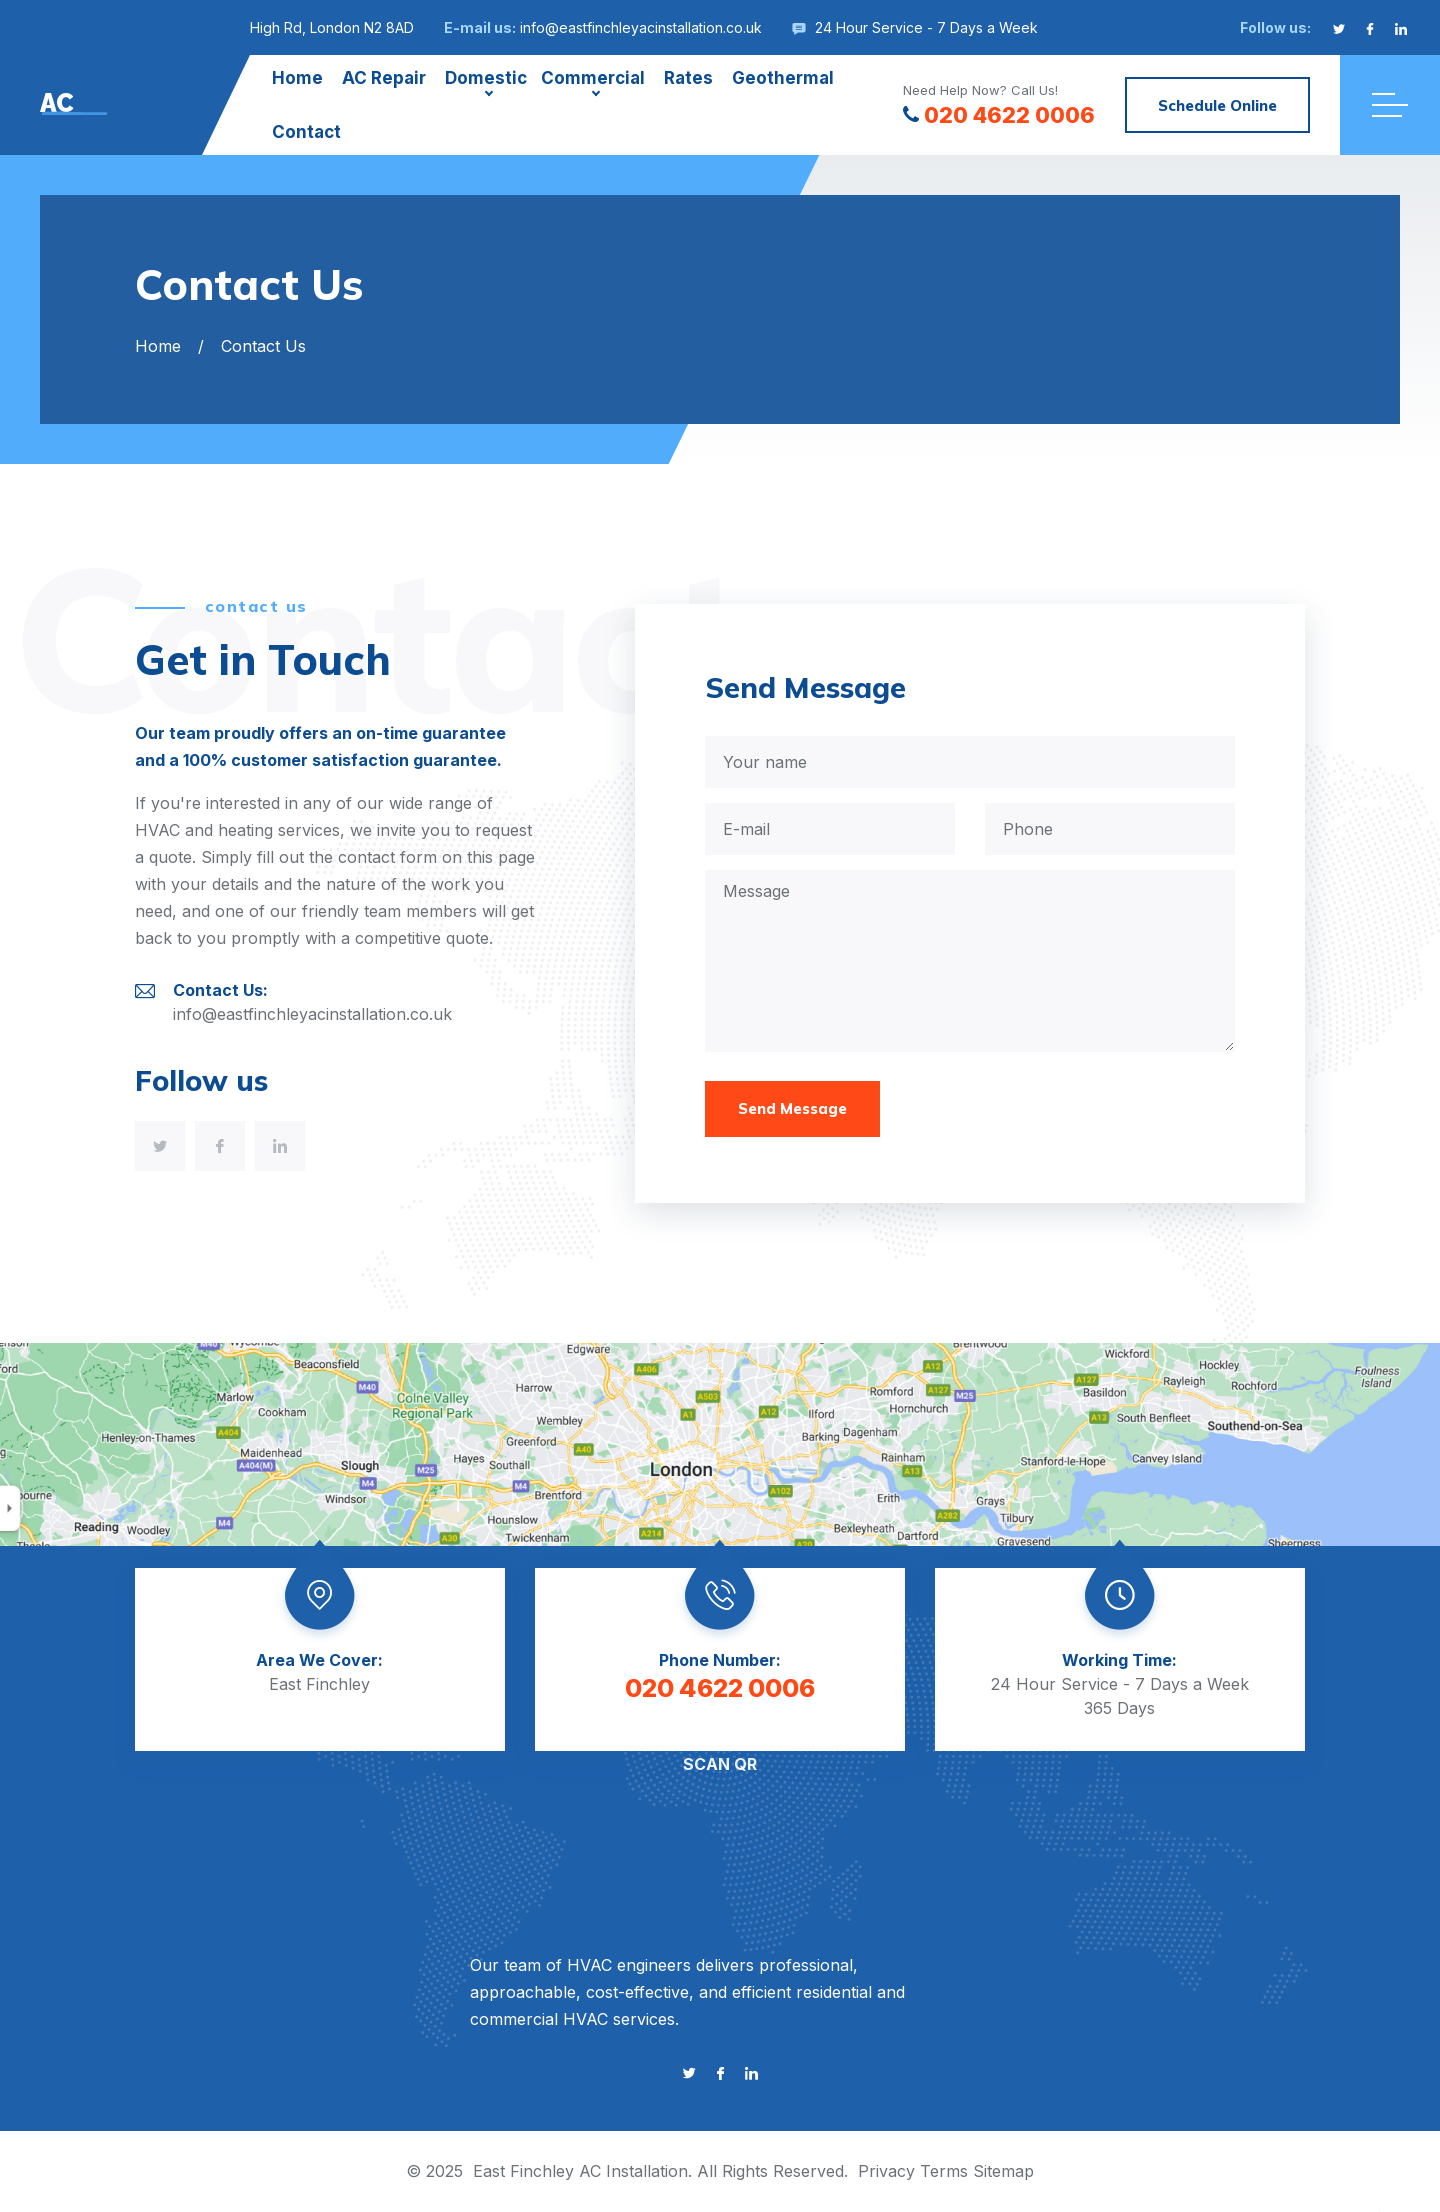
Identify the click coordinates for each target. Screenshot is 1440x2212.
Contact (306, 132)
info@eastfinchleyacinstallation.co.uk (641, 27)
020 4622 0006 (999, 115)
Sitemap (1003, 2171)
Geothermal (783, 78)
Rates (688, 78)
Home (297, 78)
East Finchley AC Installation (580, 2171)
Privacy (886, 2171)
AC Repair (384, 78)
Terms (944, 2171)
